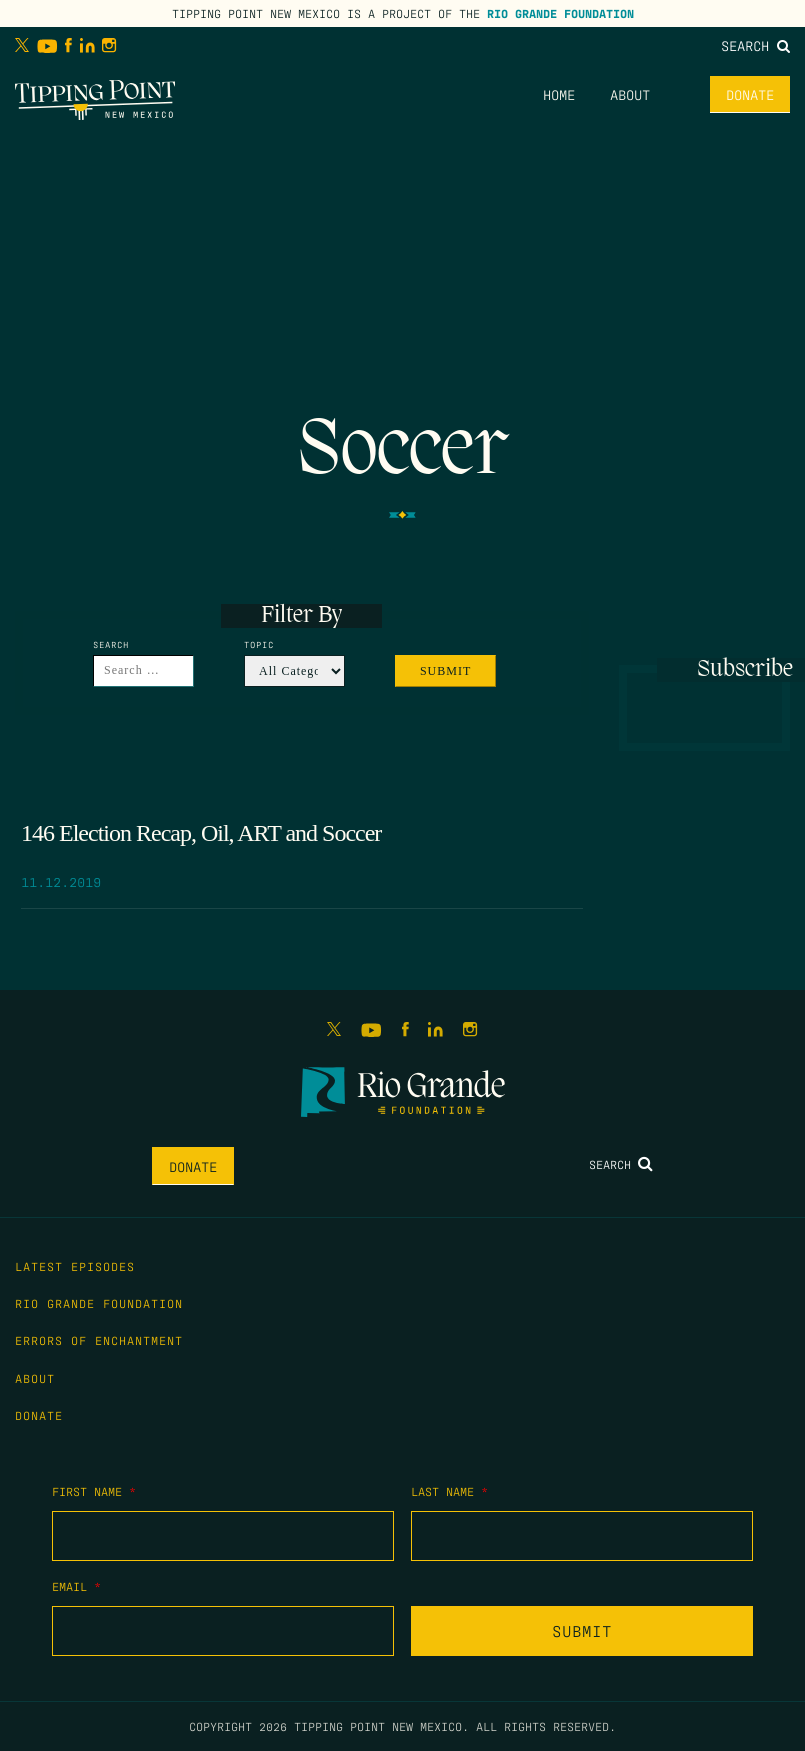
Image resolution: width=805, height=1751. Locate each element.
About (630, 94)
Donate (750, 94)
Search (755, 45)
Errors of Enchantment (99, 1340)
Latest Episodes (75, 1266)
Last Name (449, 1491)
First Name (94, 1491)
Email (76, 1586)
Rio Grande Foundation (560, 13)
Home (559, 94)
